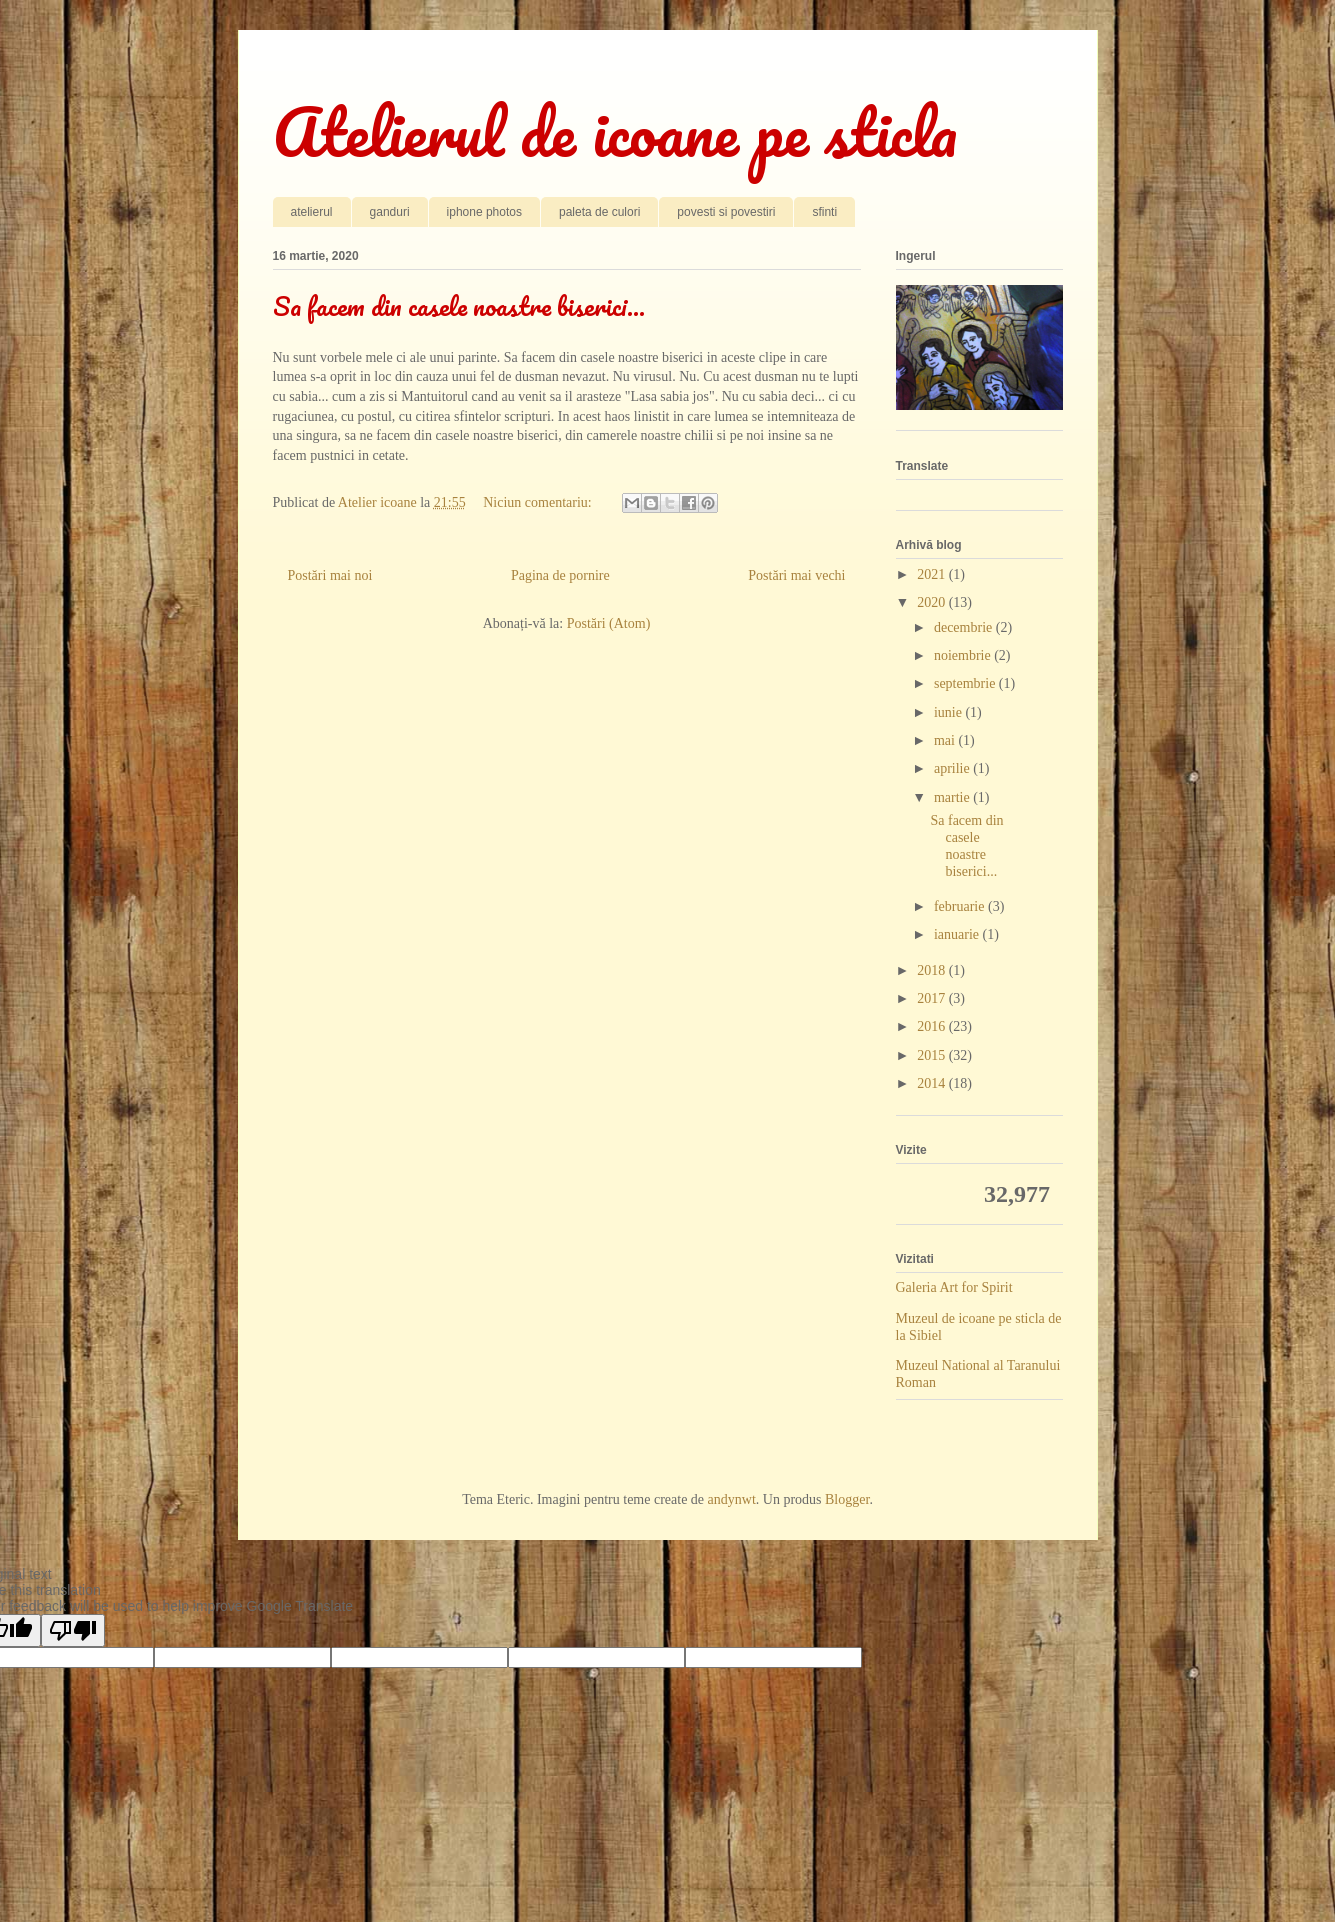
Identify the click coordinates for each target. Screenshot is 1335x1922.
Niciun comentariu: (539, 502)
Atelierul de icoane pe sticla (615, 131)
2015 (933, 1055)
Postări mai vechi (796, 575)
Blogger (847, 1499)
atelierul (312, 212)
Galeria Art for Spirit (954, 1287)
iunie (950, 712)
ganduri (390, 212)
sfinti (824, 212)
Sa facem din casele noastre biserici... (459, 306)
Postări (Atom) (609, 623)
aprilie (953, 768)
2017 (933, 998)
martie (953, 797)
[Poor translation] (73, 1630)
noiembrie (964, 655)
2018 (933, 970)
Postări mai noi (330, 575)
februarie (961, 906)
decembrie (965, 627)
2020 (933, 602)
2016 (933, 1026)
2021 (933, 574)
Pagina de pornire (560, 575)
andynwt (732, 1499)
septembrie (966, 683)
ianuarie (958, 934)
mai (946, 740)
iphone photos (484, 212)
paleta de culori (599, 212)
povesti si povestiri (726, 212)
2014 (933, 1083)
